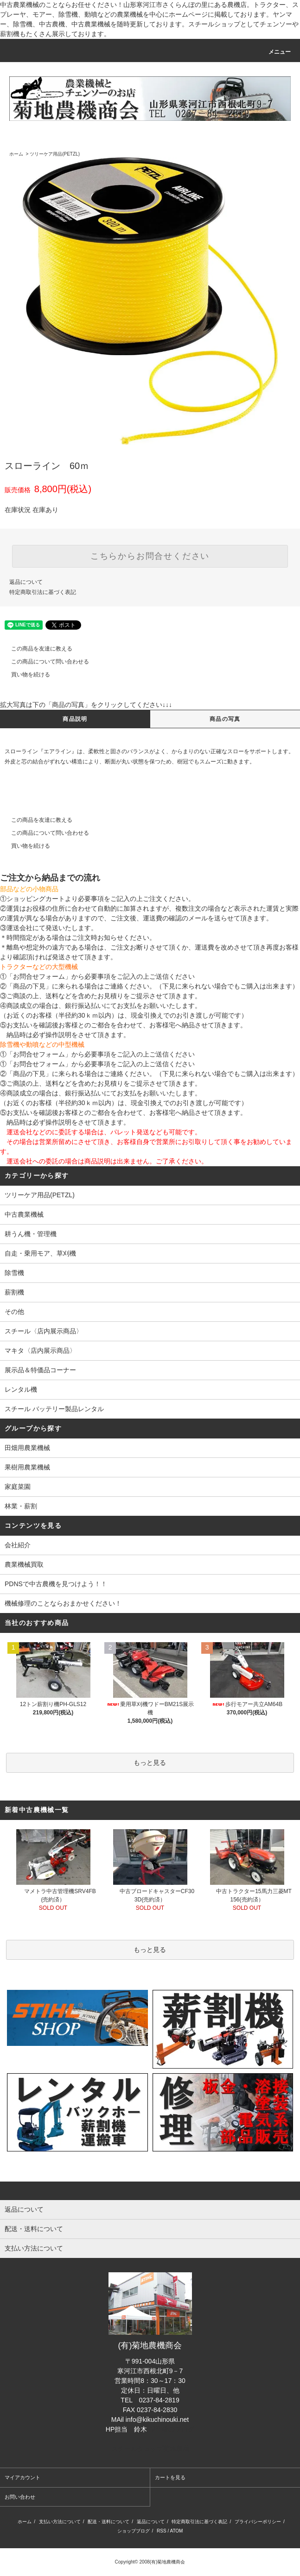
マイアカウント (22, 2477)
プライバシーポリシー (258, 2521)
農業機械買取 (24, 1564)
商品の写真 (225, 719)
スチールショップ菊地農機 (150, 2448)
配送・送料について (108, 2521)
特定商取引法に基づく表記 (42, 592)
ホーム (16, 153)
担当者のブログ (171, 2429)
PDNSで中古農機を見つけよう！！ (56, 1584)
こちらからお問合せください (150, 556)
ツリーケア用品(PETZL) (55, 153)
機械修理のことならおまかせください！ (63, 1603)
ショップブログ (133, 2530)
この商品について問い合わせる (44, 661)
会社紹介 (18, 1545)
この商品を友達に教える (36, 648)
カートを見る (170, 2477)
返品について (26, 582)
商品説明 (75, 719)
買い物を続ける (25, 674)
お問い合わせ (20, 2497)
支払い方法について (60, 2521)
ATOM (176, 2530)
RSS (161, 2530)
